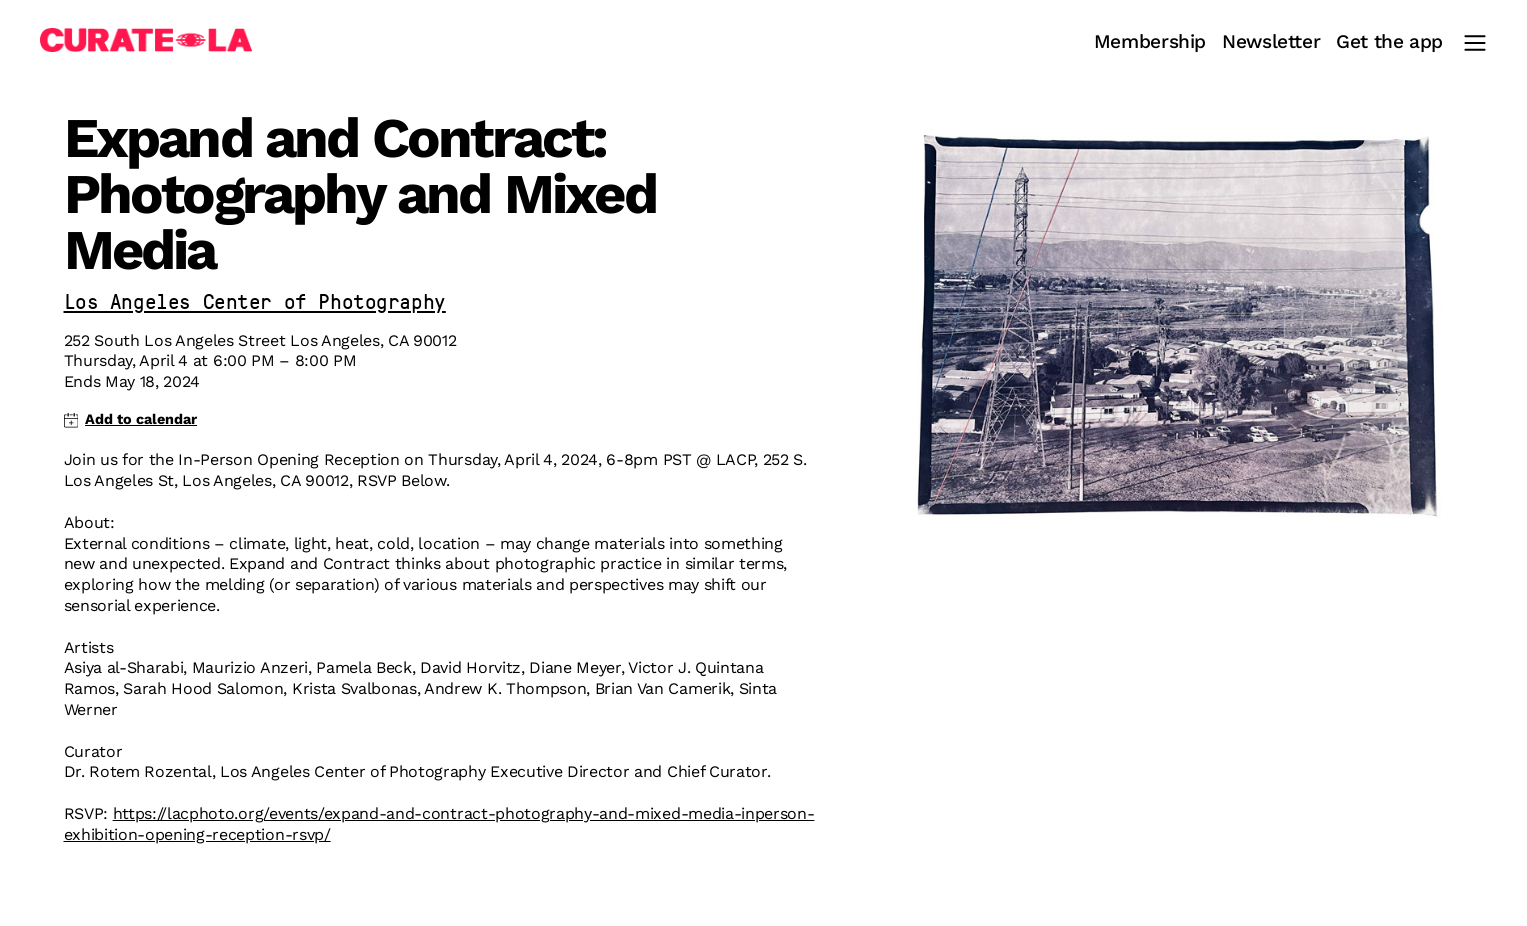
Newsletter (1271, 42)
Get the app (1389, 42)
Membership (1150, 42)
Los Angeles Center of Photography (255, 303)
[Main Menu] (1475, 43)
